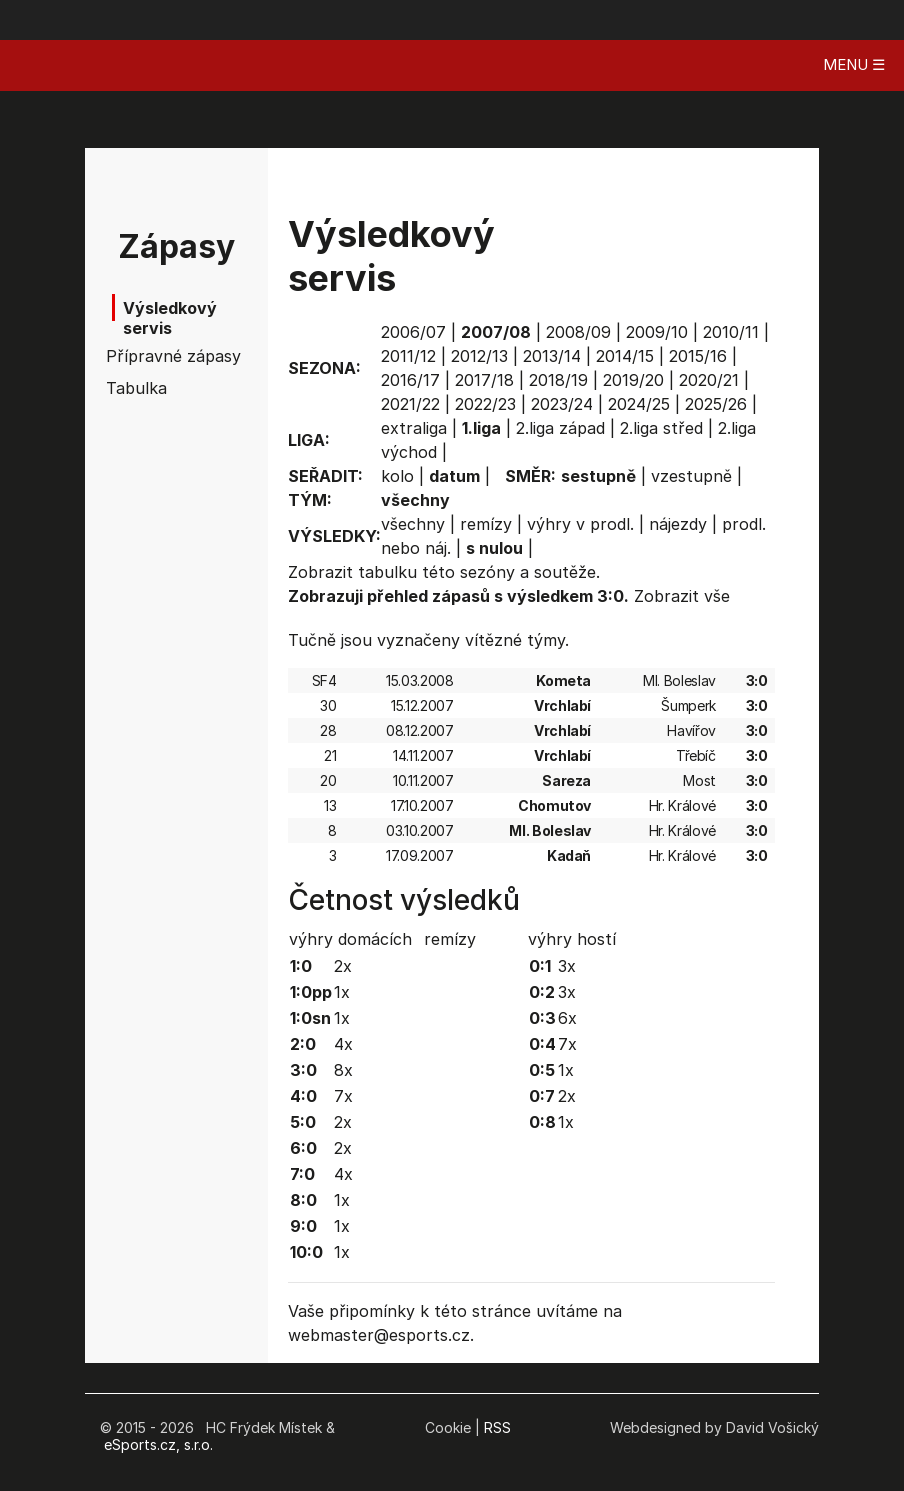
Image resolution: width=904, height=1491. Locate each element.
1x (342, 992)
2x (343, 966)
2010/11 (731, 332)
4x (343, 1044)
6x (567, 1018)
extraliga (414, 428)
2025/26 (716, 404)
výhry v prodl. (580, 524)
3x (567, 966)
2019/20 (633, 380)
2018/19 (558, 380)
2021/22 (410, 404)
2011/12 (408, 356)
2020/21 (709, 380)
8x (343, 1070)
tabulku (387, 572)
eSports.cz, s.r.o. (158, 1444)
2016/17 (410, 380)
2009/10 (657, 332)
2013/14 (552, 356)
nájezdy (678, 524)
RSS (497, 1427)
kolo (397, 476)
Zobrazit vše (682, 596)
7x (343, 1096)
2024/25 (639, 404)
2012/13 (479, 356)
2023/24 (562, 404)
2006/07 (413, 332)
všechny (413, 524)
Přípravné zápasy (151, 356)
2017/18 (484, 380)
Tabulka (136, 388)
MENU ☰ (854, 64)
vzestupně (691, 476)
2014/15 (625, 356)
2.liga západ (560, 428)
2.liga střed (661, 428)
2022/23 (485, 404)
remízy (486, 524)
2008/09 (578, 332)
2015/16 (698, 356)
